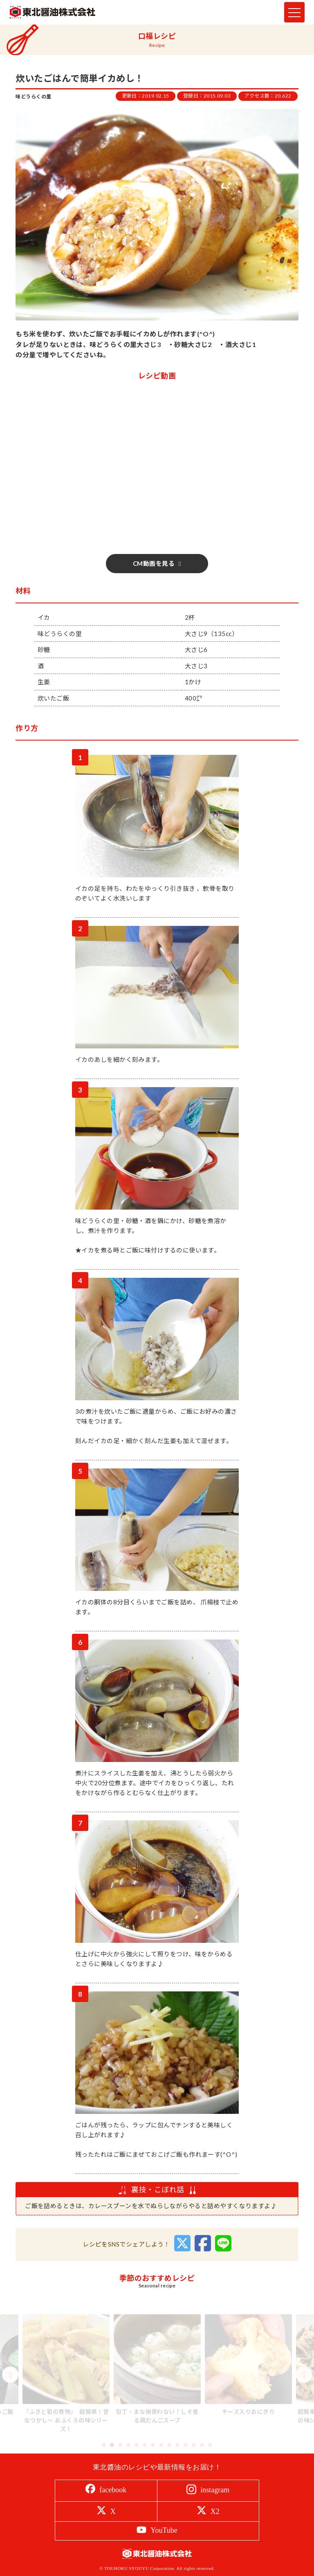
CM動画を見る (154, 563)
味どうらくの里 (33, 96)
